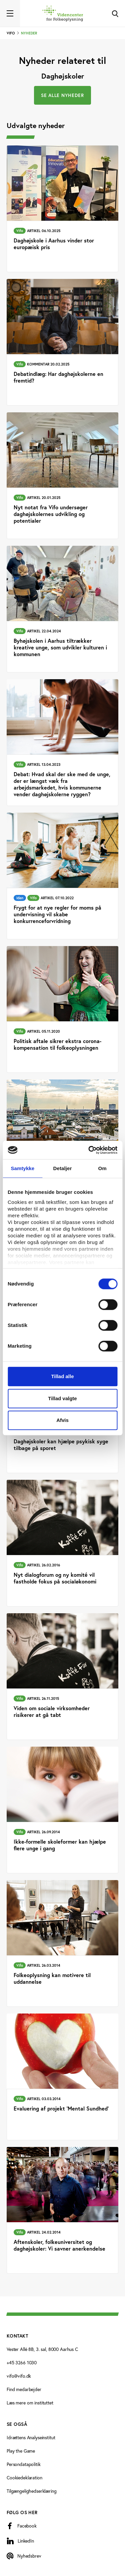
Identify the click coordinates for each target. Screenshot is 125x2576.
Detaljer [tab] (62, 1168)
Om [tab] (102, 1168)
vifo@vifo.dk (19, 2376)
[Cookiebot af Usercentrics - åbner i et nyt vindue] (89, 1150)
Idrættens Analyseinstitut (31, 2437)
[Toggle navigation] (10, 13)
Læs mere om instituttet (30, 2402)
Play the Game (21, 2451)
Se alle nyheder (62, 95)
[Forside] (62, 13)
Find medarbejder (24, 2389)
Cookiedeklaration (24, 2477)
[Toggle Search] (115, 13)
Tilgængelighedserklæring (32, 2491)
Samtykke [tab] (22, 1168)
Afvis (62, 1420)
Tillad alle (62, 1376)
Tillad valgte (62, 1398)
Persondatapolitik (24, 2464)
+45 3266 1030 (22, 2362)
